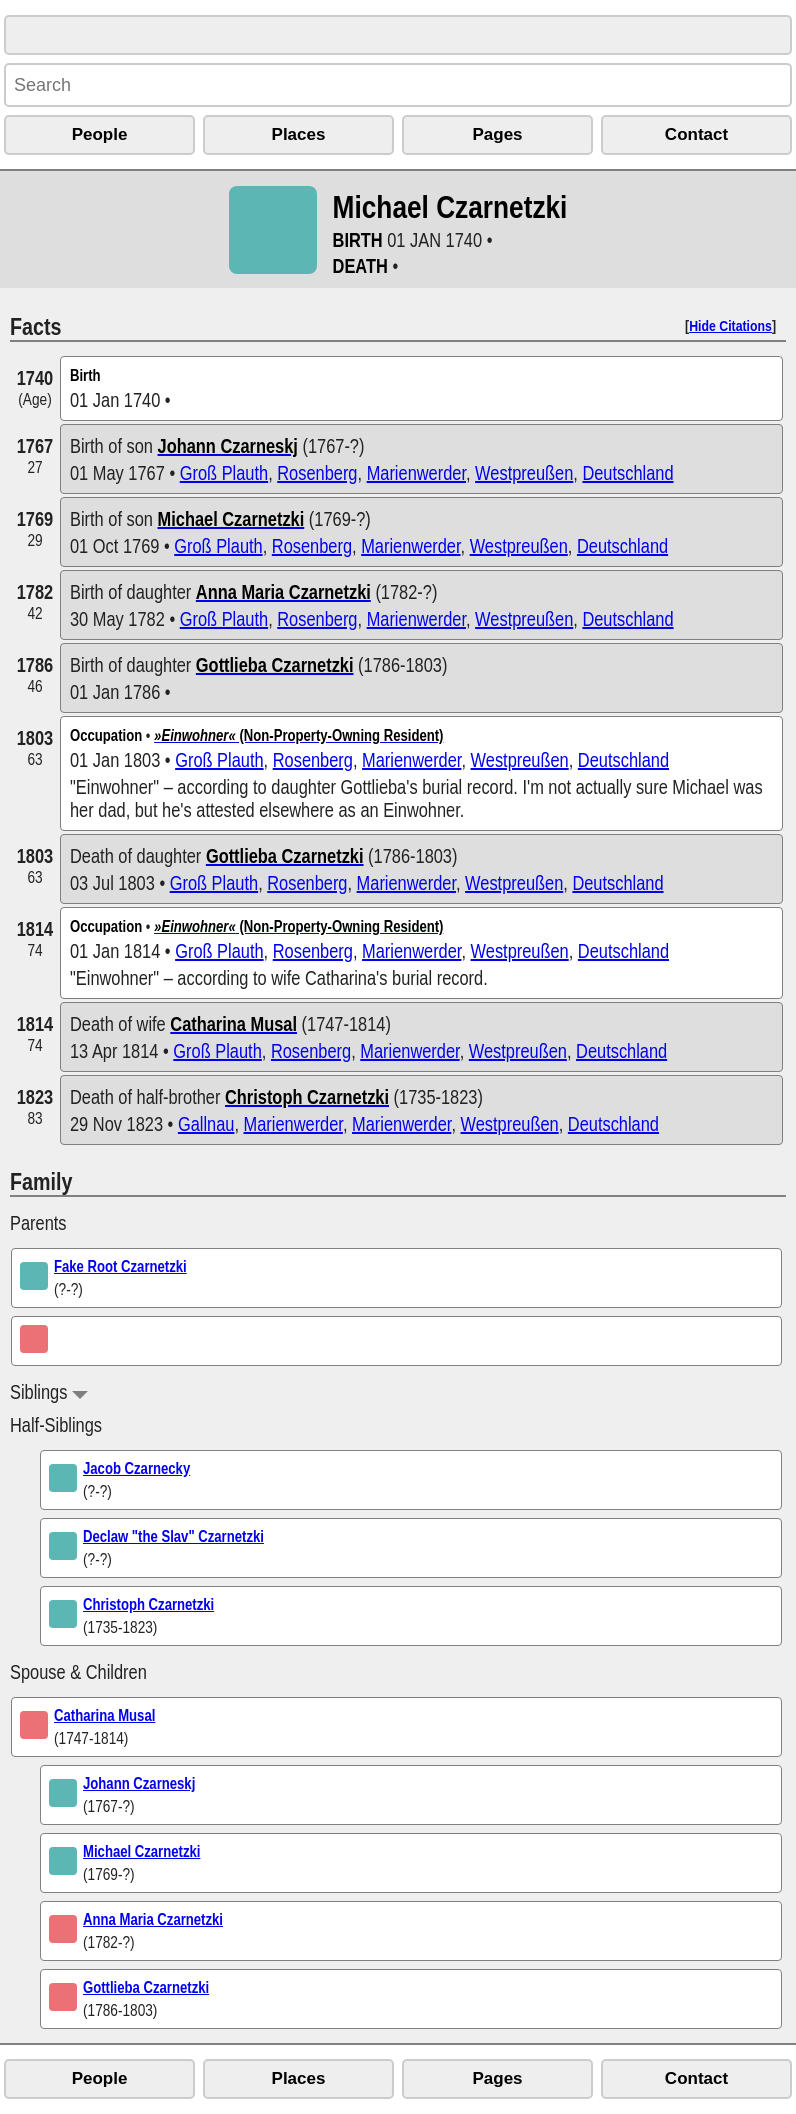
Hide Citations (730, 325)
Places (299, 134)
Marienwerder (416, 472)
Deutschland (627, 472)
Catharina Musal (104, 1715)
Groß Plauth (224, 472)
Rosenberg (317, 472)
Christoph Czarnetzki (148, 1604)
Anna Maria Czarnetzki (153, 1919)
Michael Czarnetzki (141, 1851)
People (100, 134)
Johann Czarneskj (139, 1783)
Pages (497, 134)
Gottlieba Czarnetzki (146, 1987)
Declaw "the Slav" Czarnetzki (173, 1536)
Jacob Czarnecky (136, 1468)
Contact (696, 134)
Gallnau (206, 1123)
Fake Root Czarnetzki (120, 1266)
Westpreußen (524, 472)
